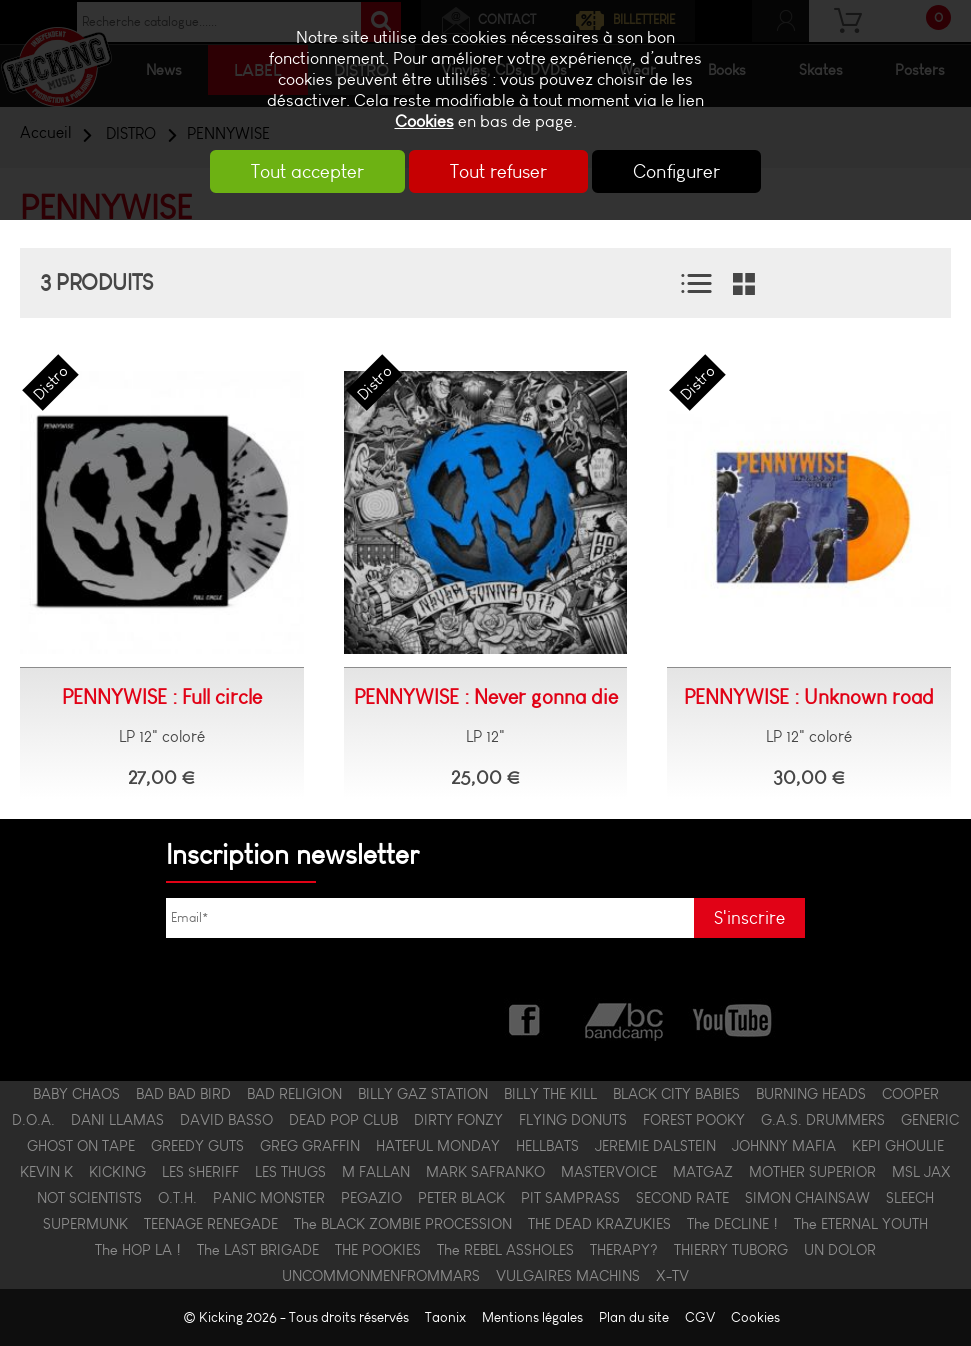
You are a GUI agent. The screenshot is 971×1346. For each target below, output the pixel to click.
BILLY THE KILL (550, 1094)
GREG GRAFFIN (310, 1146)
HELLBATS (547, 1146)
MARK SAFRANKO (485, 1172)
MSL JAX (921, 1172)
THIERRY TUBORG (731, 1250)
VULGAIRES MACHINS (568, 1276)
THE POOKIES (378, 1250)
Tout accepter (305, 171)
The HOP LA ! (138, 1250)
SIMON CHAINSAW (807, 1198)
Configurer (678, 171)
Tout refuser (498, 171)
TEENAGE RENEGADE (211, 1224)
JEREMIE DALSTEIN (655, 1146)
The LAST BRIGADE (258, 1250)
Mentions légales (532, 1317)
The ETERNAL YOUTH (861, 1224)
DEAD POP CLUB (343, 1120)
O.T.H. (177, 1198)
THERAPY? (624, 1250)
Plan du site (634, 1317)
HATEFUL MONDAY (438, 1146)
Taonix (445, 1317)
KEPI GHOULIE (898, 1146)
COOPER (910, 1094)
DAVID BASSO (226, 1120)
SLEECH (910, 1198)
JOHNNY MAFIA (784, 1146)
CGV (700, 1317)
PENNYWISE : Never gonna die (486, 697)
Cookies (424, 121)
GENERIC (930, 1120)
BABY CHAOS (76, 1094)
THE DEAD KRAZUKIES (599, 1224)
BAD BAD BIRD (183, 1094)
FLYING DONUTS (573, 1120)
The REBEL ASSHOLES (505, 1250)
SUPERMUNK (85, 1224)
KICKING (117, 1172)
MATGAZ (703, 1172)
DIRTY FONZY (458, 1120)
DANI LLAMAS (117, 1120)
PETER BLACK (461, 1198)
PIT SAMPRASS (570, 1198)
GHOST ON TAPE (81, 1146)
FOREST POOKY (694, 1120)
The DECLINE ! (732, 1224)
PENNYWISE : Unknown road (809, 697)
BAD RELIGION (294, 1094)
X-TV (672, 1276)
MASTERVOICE (609, 1172)
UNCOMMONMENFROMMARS (381, 1276)
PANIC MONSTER (269, 1198)
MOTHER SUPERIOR (812, 1172)
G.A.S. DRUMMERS (823, 1120)
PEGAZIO (371, 1198)
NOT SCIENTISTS (89, 1198)
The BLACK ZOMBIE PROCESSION (403, 1224)
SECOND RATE (682, 1198)
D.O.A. (33, 1120)
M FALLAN (376, 1172)
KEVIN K (46, 1172)
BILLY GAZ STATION (423, 1094)
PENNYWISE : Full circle (162, 697)
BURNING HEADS (811, 1094)
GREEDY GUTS (197, 1146)
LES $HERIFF (200, 1172)
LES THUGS (290, 1172)
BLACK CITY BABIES (676, 1094)
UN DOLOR (840, 1250)
